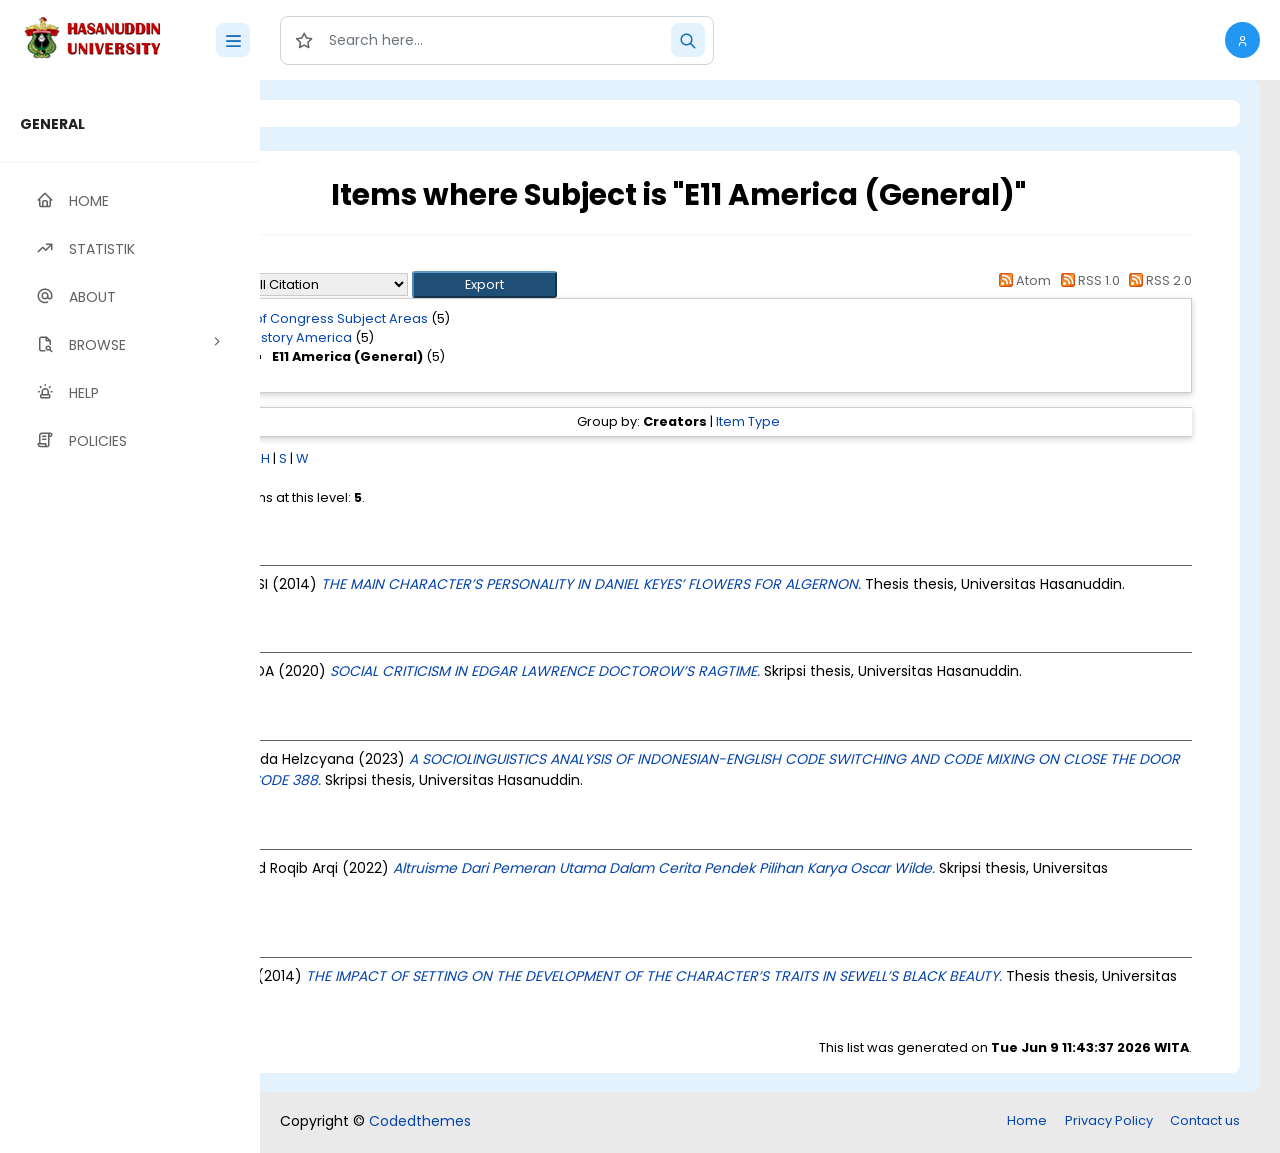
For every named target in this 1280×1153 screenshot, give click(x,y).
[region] (130, 616)
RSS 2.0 (1157, 280)
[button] (1242, 40)
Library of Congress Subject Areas (481, 318)
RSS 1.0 (1086, 280)
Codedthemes (420, 1123)
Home (1027, 1122)
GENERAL (52, 124)
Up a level (368, 261)
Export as (357, 284)
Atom (1022, 280)
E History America (459, 337)
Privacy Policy (1109, 1122)
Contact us (1205, 1122)
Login (345, 113)
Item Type (830, 421)
